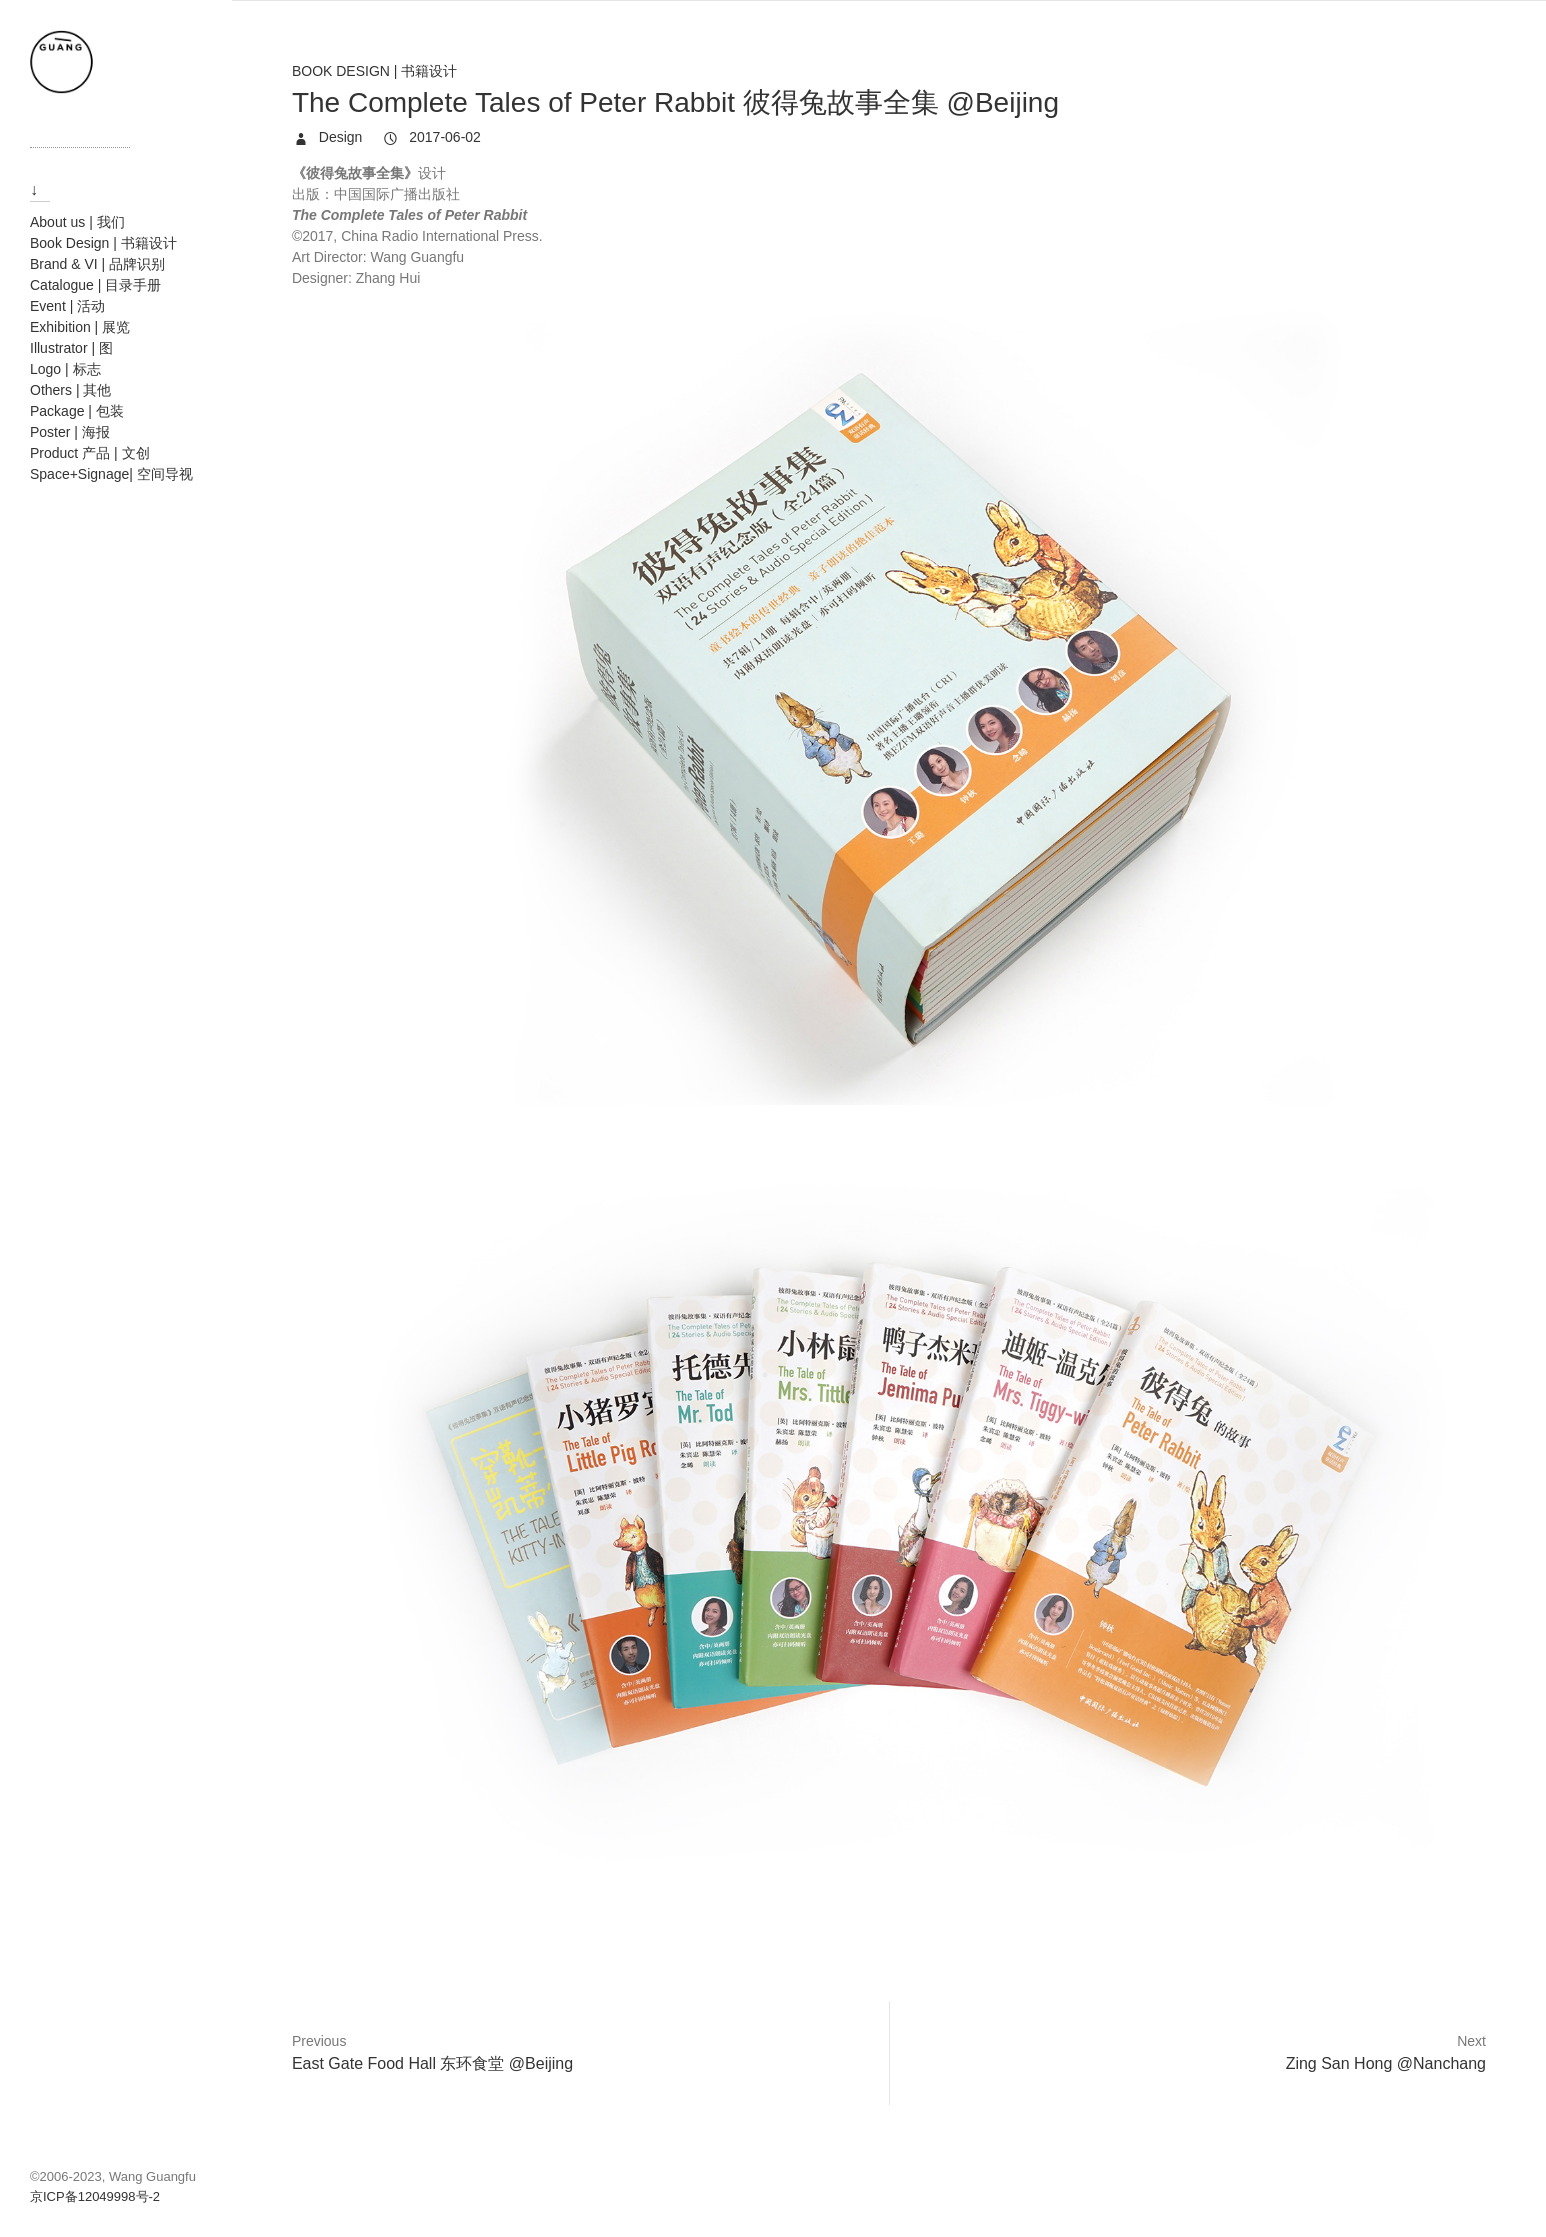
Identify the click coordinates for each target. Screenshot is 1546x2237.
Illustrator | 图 (71, 348)
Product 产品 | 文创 (90, 453)
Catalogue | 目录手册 (95, 285)
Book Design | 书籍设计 (374, 71)
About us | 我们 (77, 222)
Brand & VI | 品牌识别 (97, 264)
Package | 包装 (77, 411)
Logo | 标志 (65, 369)
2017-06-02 (443, 137)
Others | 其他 (70, 390)
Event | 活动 (67, 306)
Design (338, 137)
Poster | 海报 (70, 432)
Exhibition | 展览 (80, 327)
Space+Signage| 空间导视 (111, 474)
